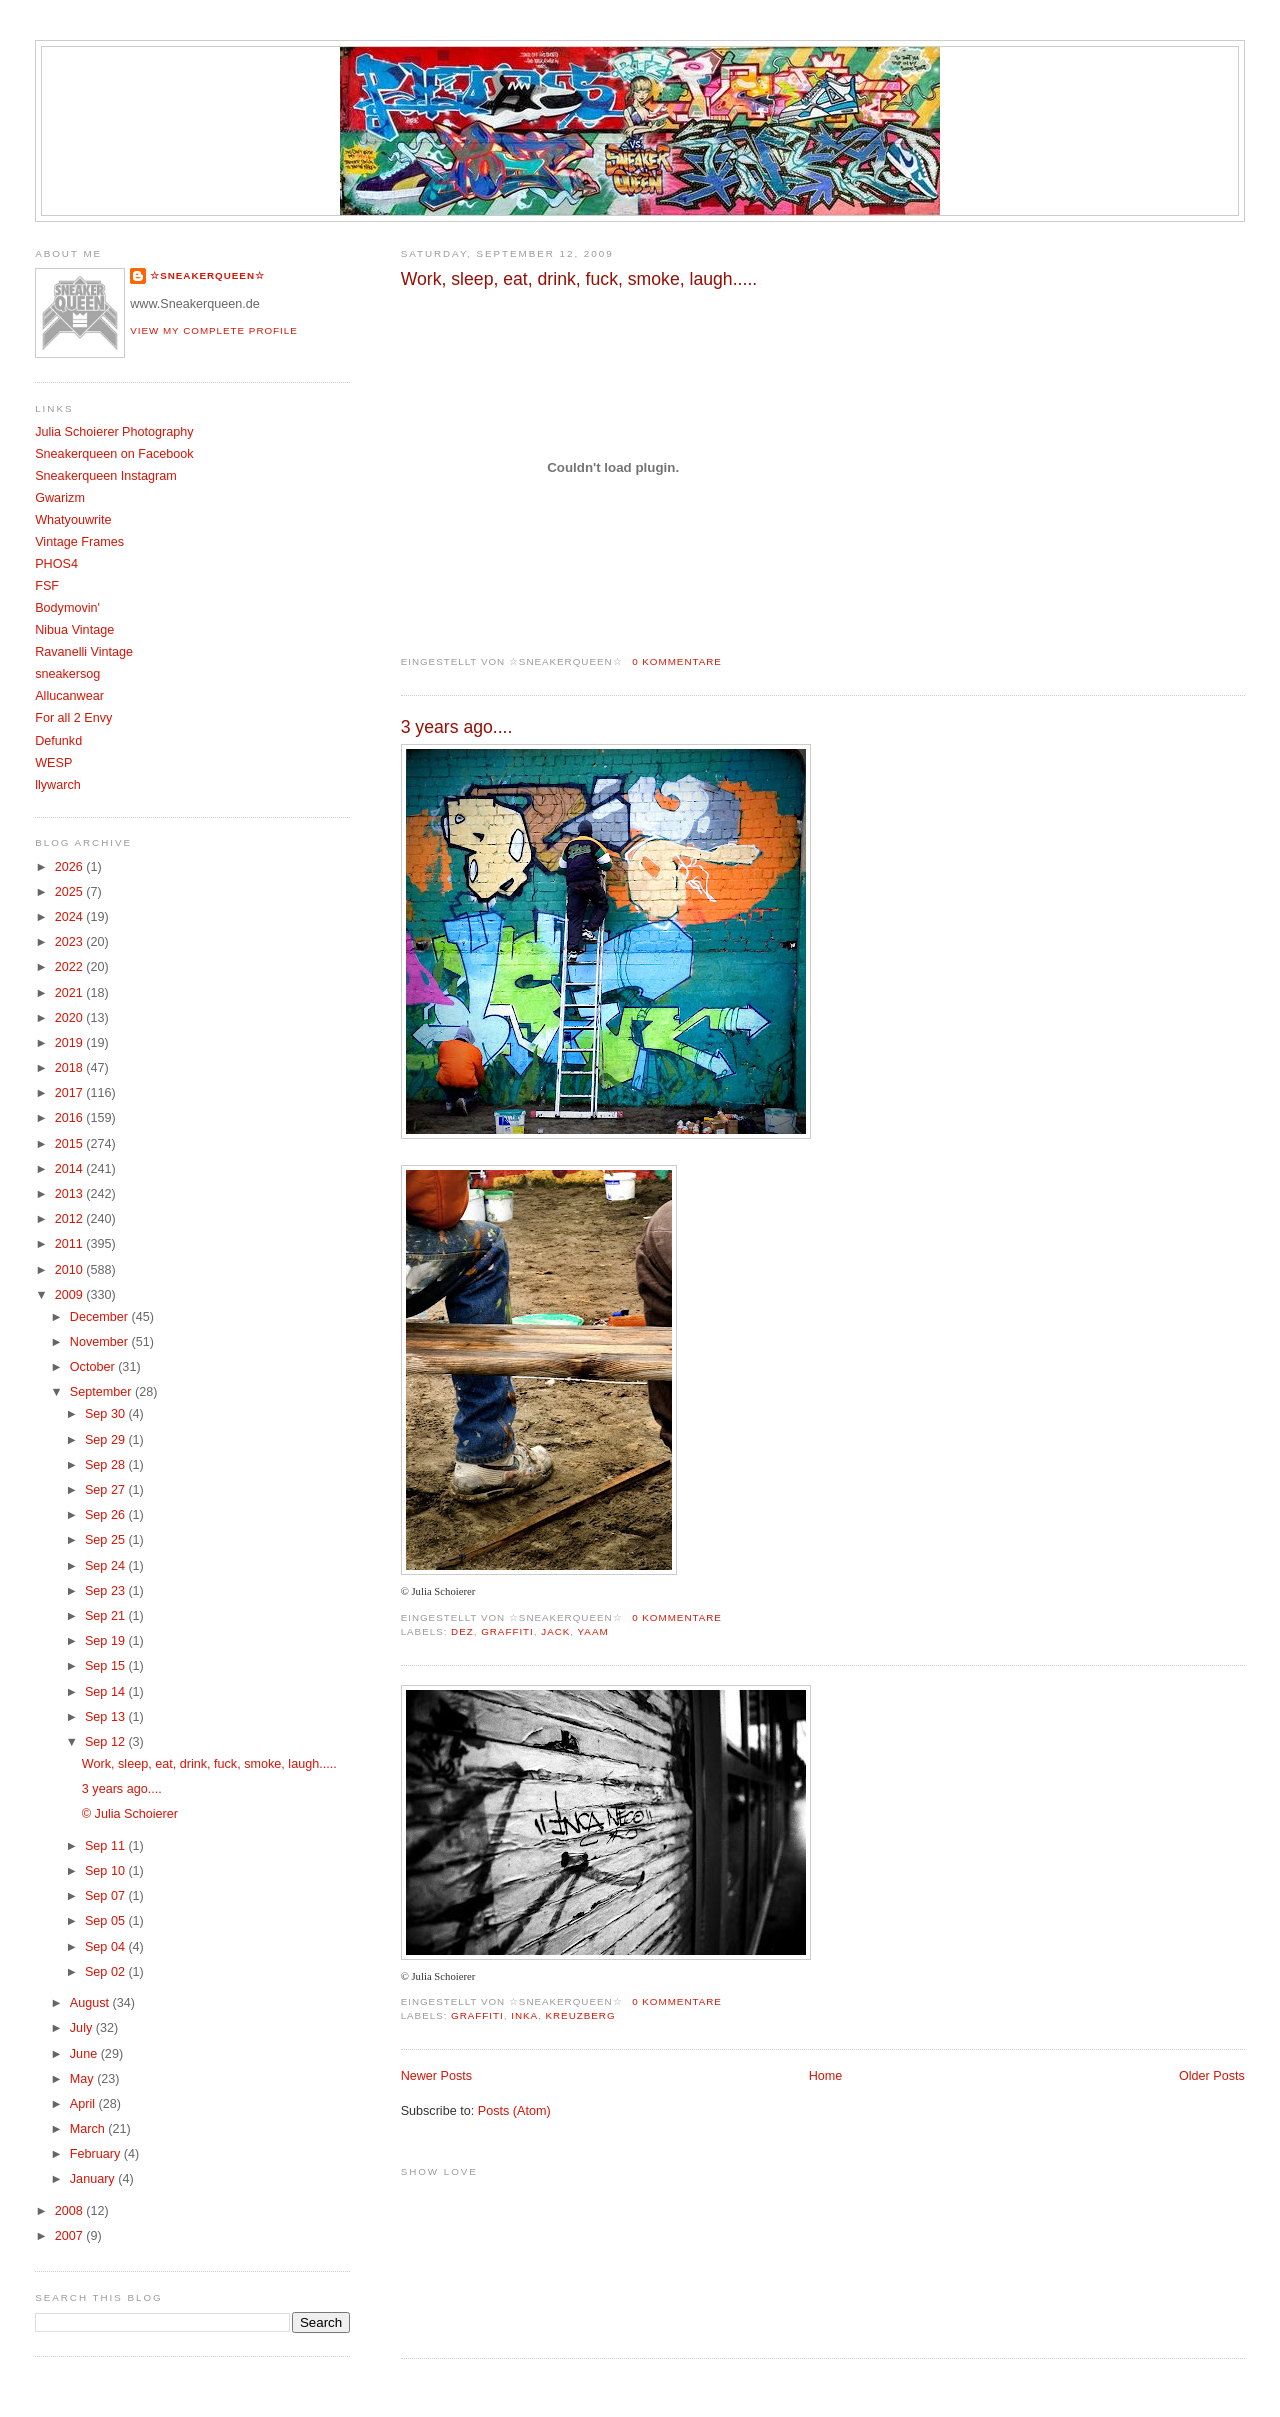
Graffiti (507, 1631)
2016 (71, 1118)
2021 (71, 993)
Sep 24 (106, 1566)
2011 (71, 1244)
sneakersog (67, 674)
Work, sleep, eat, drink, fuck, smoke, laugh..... (579, 279)
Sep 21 (106, 1616)
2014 (71, 1169)
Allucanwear (69, 696)
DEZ (462, 1631)
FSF (47, 586)
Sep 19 (106, 1641)
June (85, 2054)
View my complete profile (214, 330)
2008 (71, 2211)
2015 (71, 1144)
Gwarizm (60, 498)
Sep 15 (106, 1666)
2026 (71, 867)
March (89, 2129)
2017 (71, 1093)
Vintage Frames (79, 542)
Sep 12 (106, 1742)
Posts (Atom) (514, 2111)
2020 (71, 1018)
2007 (71, 2236)
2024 (71, 917)
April (84, 2104)
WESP (53, 763)
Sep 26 (106, 1515)
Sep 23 (106, 1591)
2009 (71, 1295)
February (97, 2154)
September (102, 1392)
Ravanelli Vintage (84, 652)
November (101, 1342)
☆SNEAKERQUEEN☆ (207, 275)
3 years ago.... (457, 727)
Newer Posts (436, 2076)
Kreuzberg (581, 2015)
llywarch (58, 785)
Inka (524, 2015)
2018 (71, 1068)
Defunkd (58, 741)
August (91, 2003)
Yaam (593, 1631)
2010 (71, 1270)
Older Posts (1212, 2076)
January (94, 2179)
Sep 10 (106, 1871)
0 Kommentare (677, 661)
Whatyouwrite (73, 520)
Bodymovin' (67, 608)
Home (826, 2076)
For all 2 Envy (73, 718)
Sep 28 (106, 1465)
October (94, 1367)
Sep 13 (106, 1717)
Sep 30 (106, 1414)
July (83, 2028)
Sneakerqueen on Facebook (114, 454)
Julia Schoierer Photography (114, 432)
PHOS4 (56, 564)
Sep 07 (106, 1896)
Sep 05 (106, 1921)
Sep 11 (106, 1846)
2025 (71, 892)
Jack (555, 1631)
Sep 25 (106, 1540)
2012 (71, 1219)
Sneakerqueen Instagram (106, 476)
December (101, 1317)
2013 (71, 1194)
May (83, 2079)
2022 (71, 967)
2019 (71, 1043)
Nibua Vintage (74, 630)
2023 (71, 942)
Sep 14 (106, 1692)
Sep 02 (106, 1972)
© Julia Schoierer (130, 1814)
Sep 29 (106, 1440)
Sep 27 (106, 1490)
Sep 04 (106, 1947)
